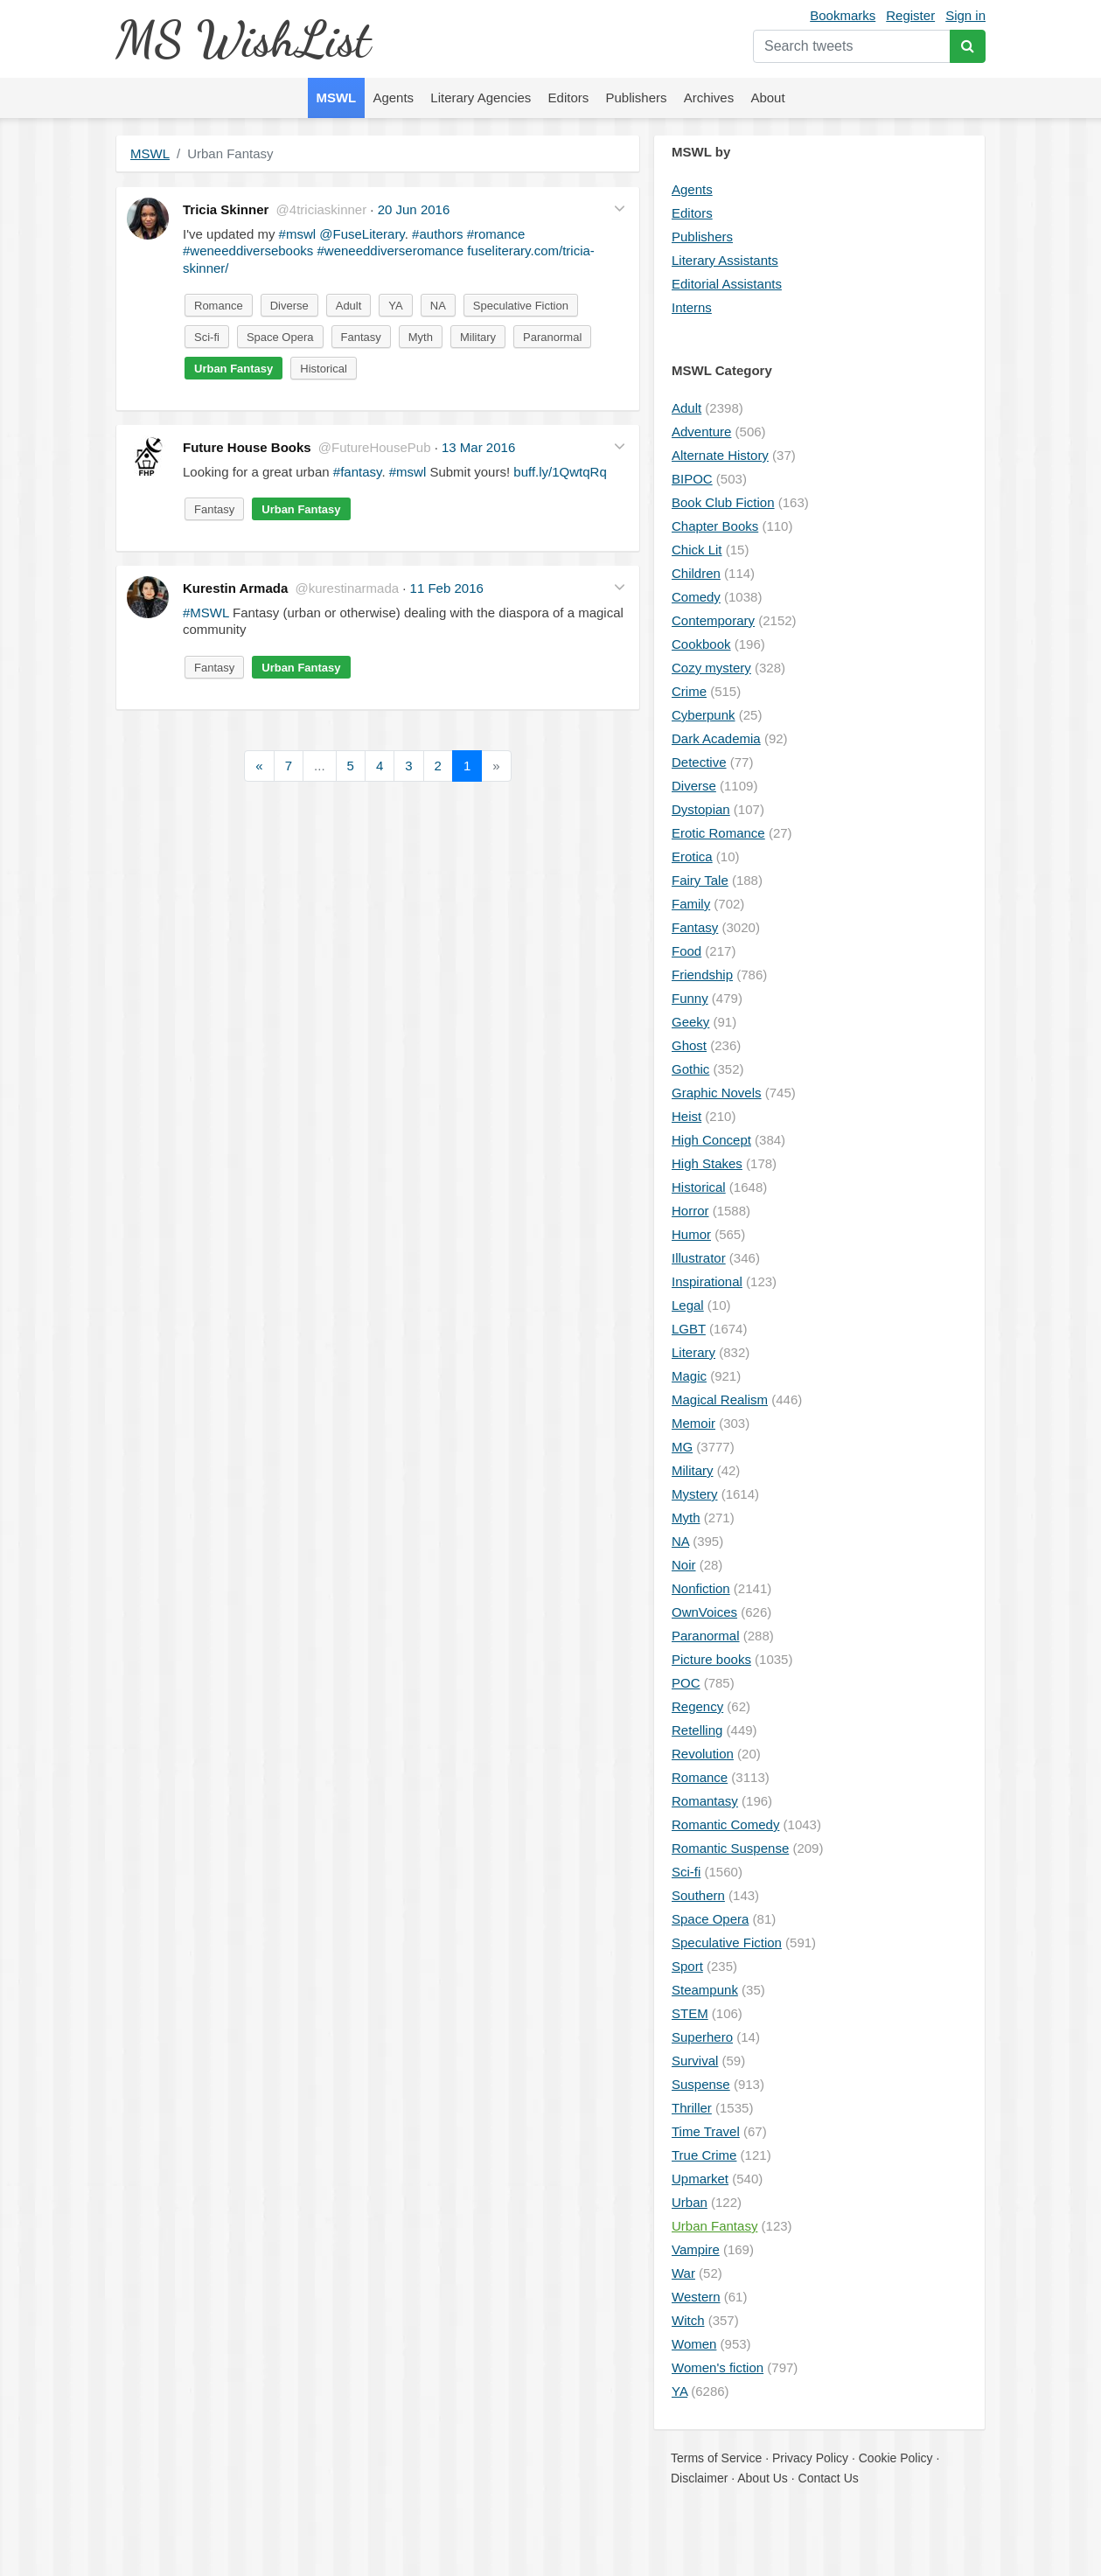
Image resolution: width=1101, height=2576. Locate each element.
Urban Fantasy (233, 368)
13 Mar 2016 (478, 447)
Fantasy (361, 337)
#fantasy (357, 471)
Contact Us (828, 2478)
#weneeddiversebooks (248, 250)
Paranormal (552, 337)
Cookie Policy (896, 2458)
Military (478, 337)
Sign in (965, 15)
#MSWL (206, 612)
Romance (218, 305)
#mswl (298, 233)
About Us (762, 2478)
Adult (349, 305)
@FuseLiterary (361, 233)
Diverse (289, 305)
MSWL (150, 153)
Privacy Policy (810, 2458)
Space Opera (280, 337)
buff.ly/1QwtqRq (559, 471)
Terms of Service (716, 2458)
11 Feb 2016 (447, 588)
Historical (323, 368)
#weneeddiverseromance (390, 250)
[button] (619, 208)
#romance (496, 233)
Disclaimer (699, 2478)
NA (438, 305)
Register (910, 15)
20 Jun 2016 (414, 209)
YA (395, 305)
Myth (420, 337)
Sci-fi (207, 337)
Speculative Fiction (520, 305)
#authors (437, 233)
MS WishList (242, 39)
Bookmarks (842, 15)
